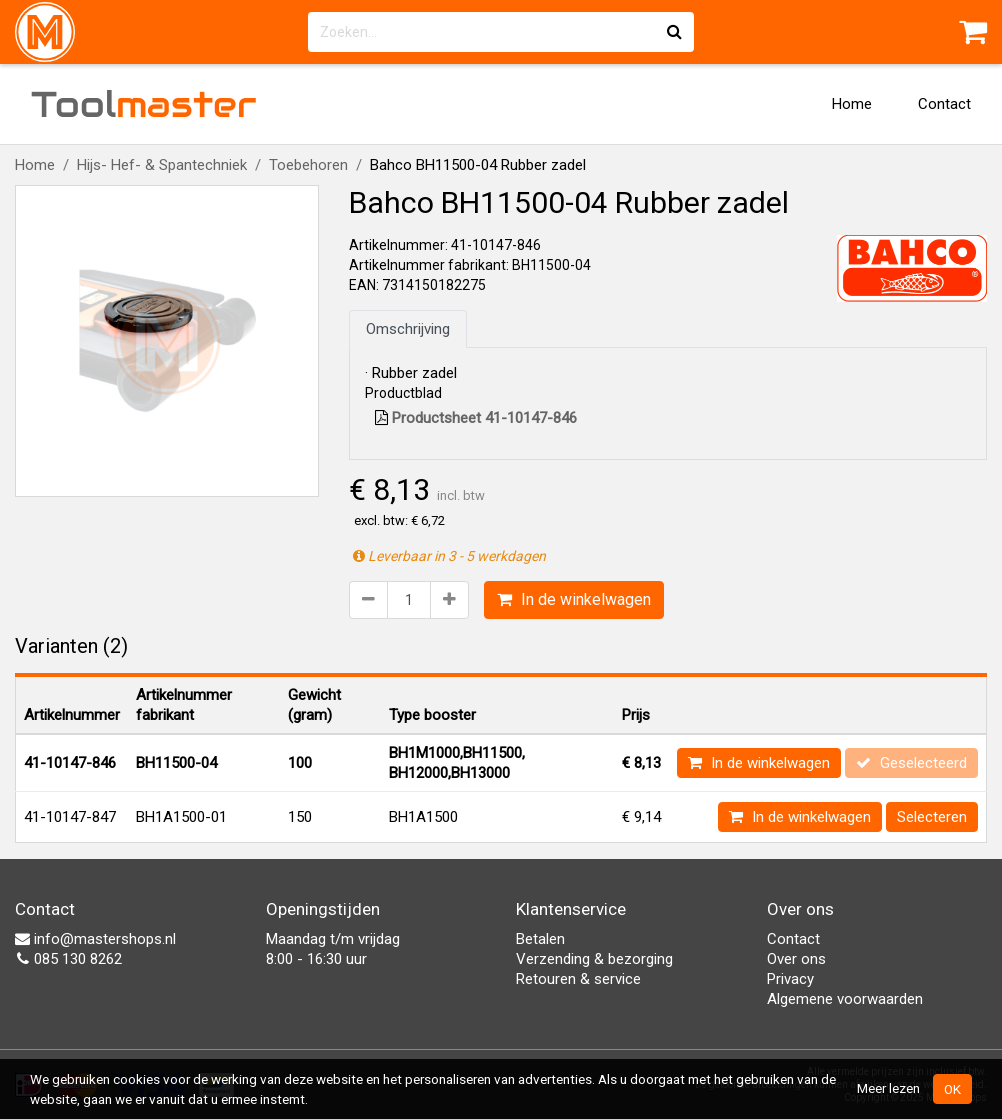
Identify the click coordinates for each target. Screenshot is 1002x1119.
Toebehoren (308, 165)
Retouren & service (578, 979)
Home (852, 104)
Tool (144, 104)
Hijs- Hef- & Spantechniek (162, 165)
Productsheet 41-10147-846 (476, 418)
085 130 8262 (68, 959)
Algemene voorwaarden (845, 999)
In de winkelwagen (574, 599)
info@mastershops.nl (95, 939)
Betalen (540, 939)
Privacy (790, 979)
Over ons (796, 959)
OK (952, 1089)
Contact (944, 104)
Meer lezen (888, 1088)
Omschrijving (408, 329)
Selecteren (932, 817)
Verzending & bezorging (594, 959)
